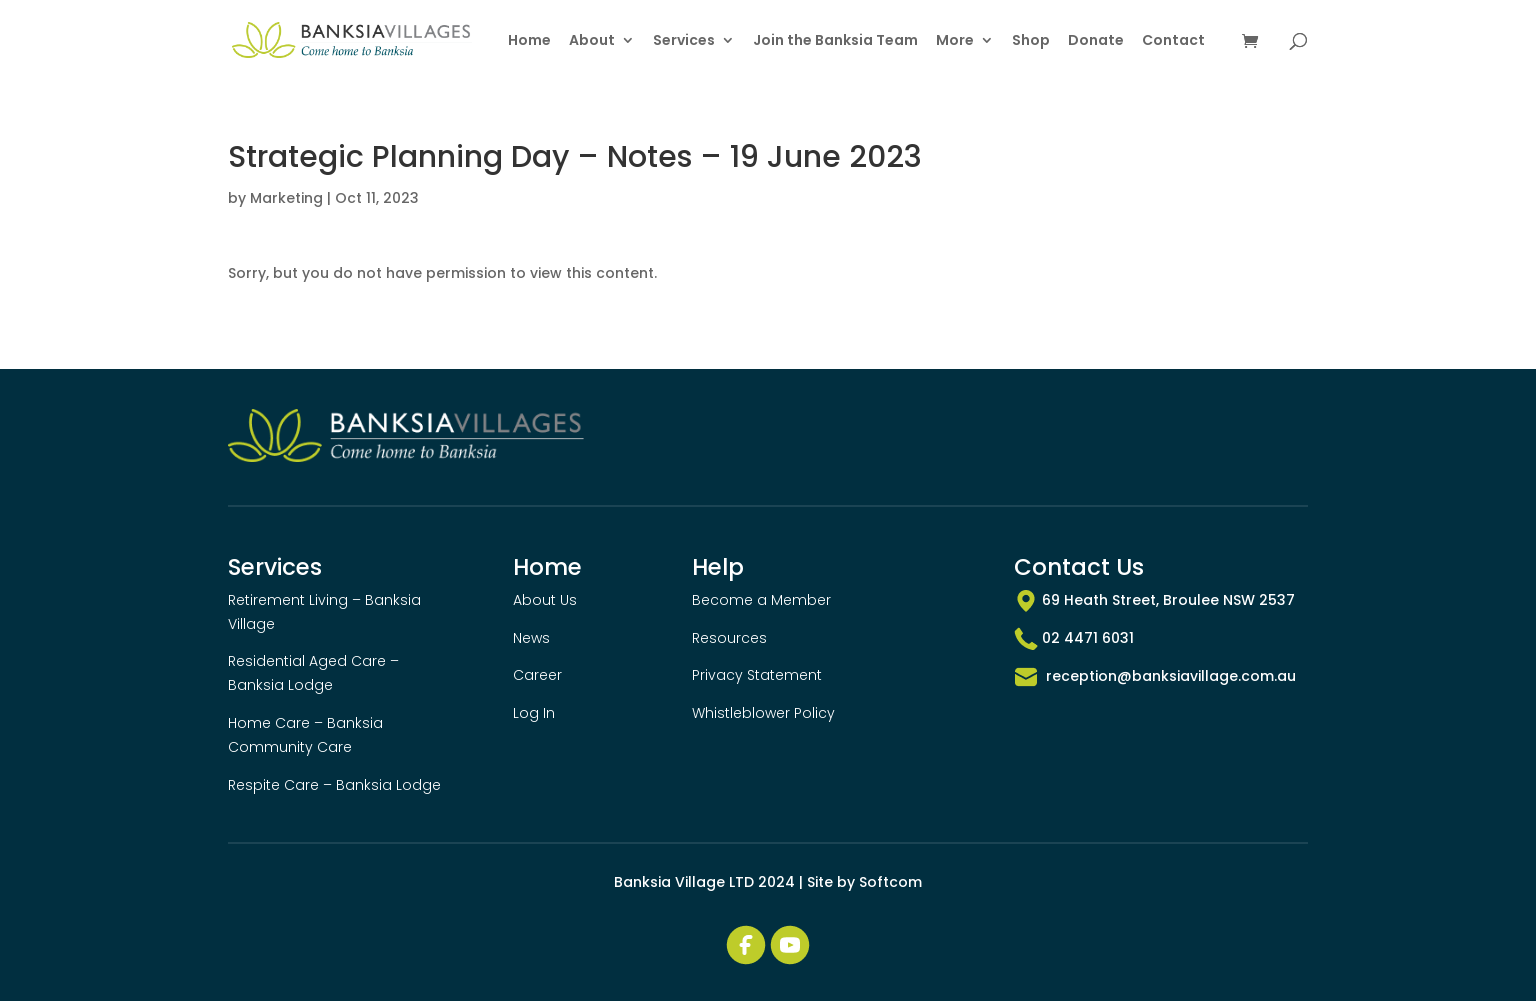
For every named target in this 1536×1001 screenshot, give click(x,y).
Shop (1031, 41)
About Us (545, 600)
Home (529, 41)
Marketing (286, 198)
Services (684, 41)
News (531, 638)
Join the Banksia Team (835, 41)
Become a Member (761, 600)
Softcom (890, 882)
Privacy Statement (757, 675)
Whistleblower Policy (763, 713)
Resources (729, 638)
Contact (1173, 41)
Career (537, 675)
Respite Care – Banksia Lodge (334, 785)
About (592, 41)
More (955, 41)
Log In (534, 713)
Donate (1096, 41)
